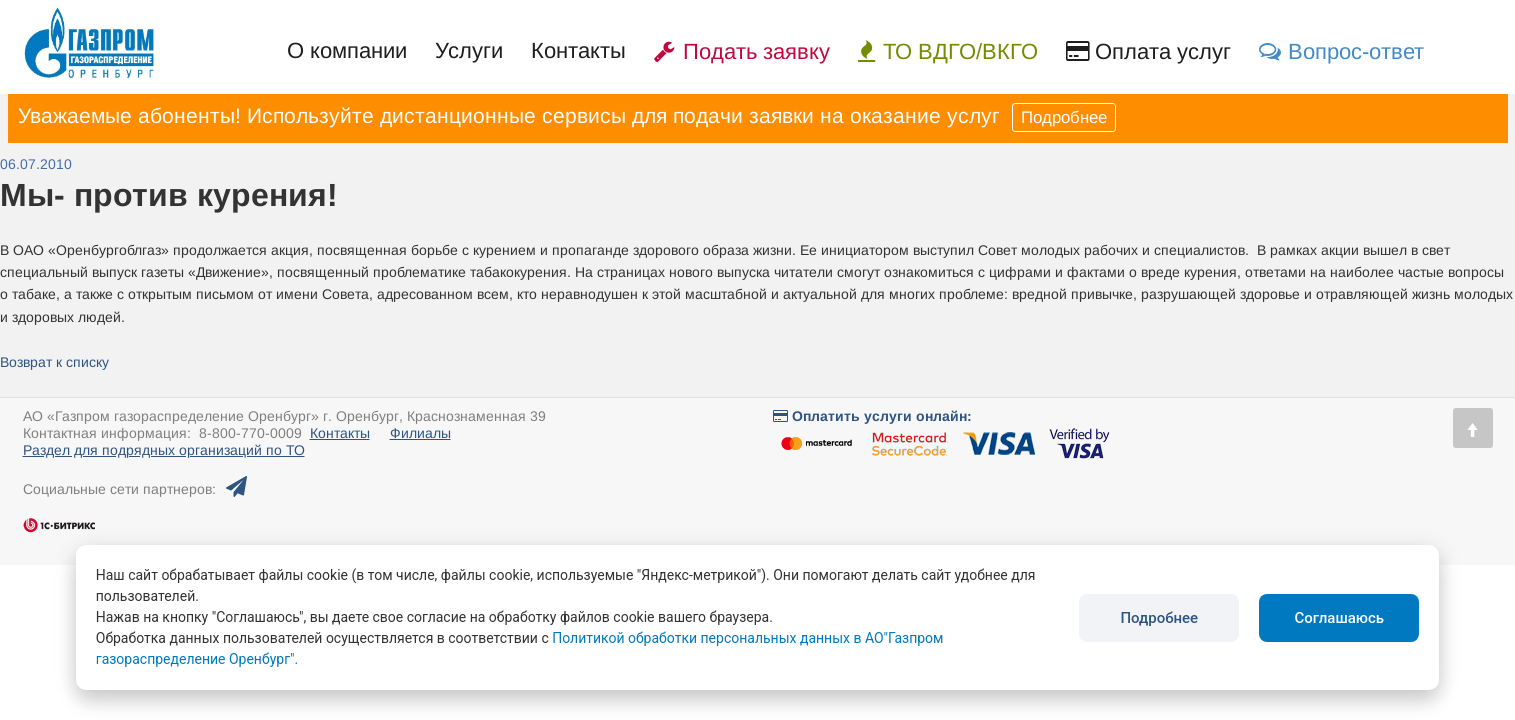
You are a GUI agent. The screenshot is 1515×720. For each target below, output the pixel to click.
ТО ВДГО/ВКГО (948, 51)
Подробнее (1064, 117)
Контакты (578, 50)
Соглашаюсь (1339, 618)
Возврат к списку (54, 362)
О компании (347, 50)
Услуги (469, 50)
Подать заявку (742, 51)
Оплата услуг (1148, 51)
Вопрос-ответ (1341, 51)
